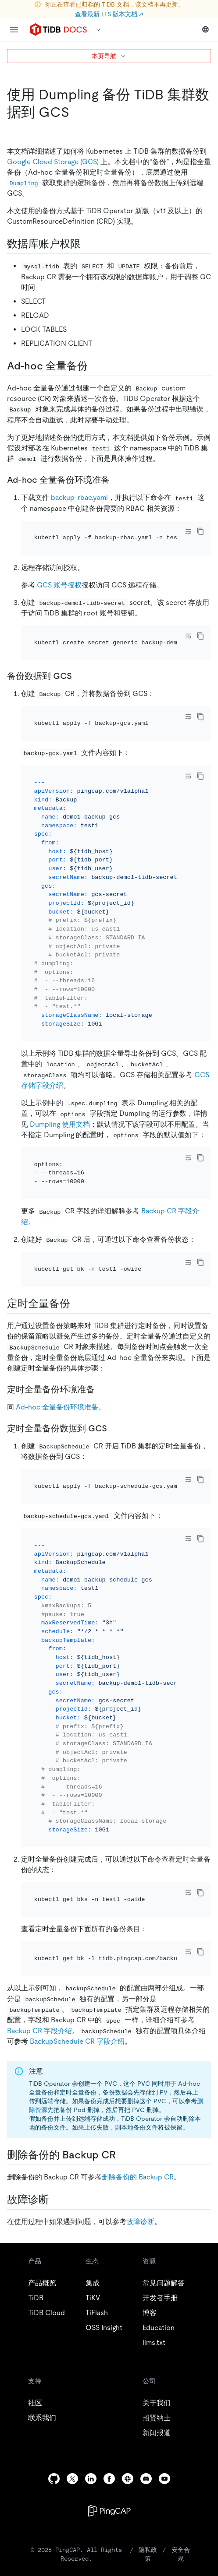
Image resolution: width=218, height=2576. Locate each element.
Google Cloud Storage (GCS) (53, 162)
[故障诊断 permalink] (56, 2199)
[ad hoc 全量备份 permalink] (94, 366)
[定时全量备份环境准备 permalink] (101, 1389)
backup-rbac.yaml (79, 497)
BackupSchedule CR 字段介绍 (77, 2041)
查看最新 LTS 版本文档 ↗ (109, 14)
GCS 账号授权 (59, 585)
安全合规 (181, 2554)
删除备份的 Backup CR (138, 2177)
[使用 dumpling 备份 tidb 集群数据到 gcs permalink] (76, 112)
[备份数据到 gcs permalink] (79, 675)
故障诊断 (140, 2222)
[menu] (14, 30)
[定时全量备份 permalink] (77, 1303)
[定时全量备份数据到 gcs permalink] (114, 1428)
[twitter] (72, 2479)
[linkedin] (91, 2479)
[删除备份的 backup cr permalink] (123, 2155)
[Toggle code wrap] (188, 531)
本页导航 (109, 56)
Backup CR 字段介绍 (39, 2031)
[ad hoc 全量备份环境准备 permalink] (116, 479)
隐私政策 (148, 2554)
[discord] (146, 2479)
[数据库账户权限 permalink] (87, 244)
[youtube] (164, 2479)
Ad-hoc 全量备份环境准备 (57, 1407)
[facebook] (109, 2479)
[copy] (200, 531)
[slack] (127, 2479)
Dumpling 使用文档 (60, 1124)
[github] (54, 2479)
